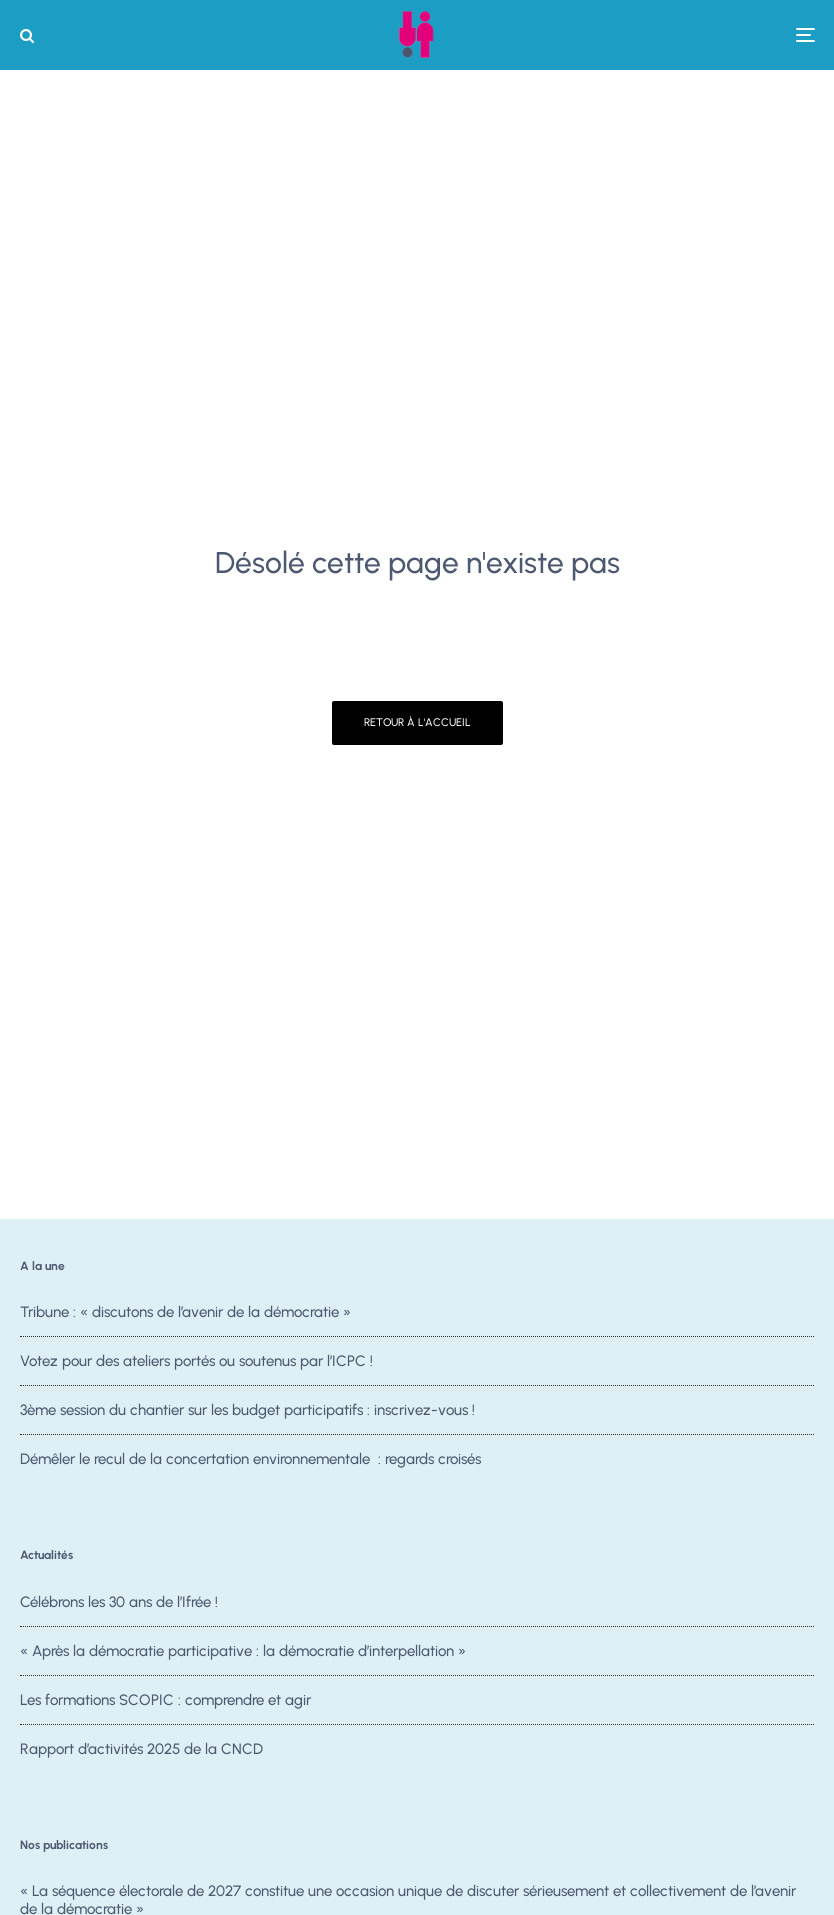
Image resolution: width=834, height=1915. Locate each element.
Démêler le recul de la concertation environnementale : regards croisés (250, 1459)
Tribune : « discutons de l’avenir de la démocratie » (185, 1312)
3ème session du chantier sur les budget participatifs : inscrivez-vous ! (247, 1410)
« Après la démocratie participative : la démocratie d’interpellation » (243, 1651)
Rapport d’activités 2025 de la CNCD (141, 1754)
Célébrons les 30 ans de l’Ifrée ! (119, 1602)
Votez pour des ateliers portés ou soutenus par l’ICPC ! (196, 1361)
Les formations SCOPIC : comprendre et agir (165, 1700)
